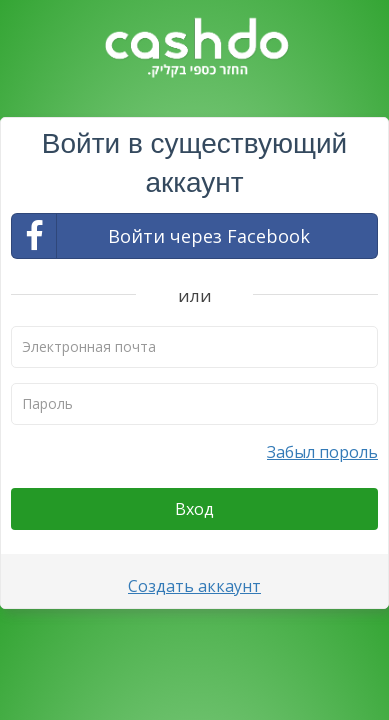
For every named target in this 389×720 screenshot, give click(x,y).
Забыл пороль (322, 452)
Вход (194, 509)
